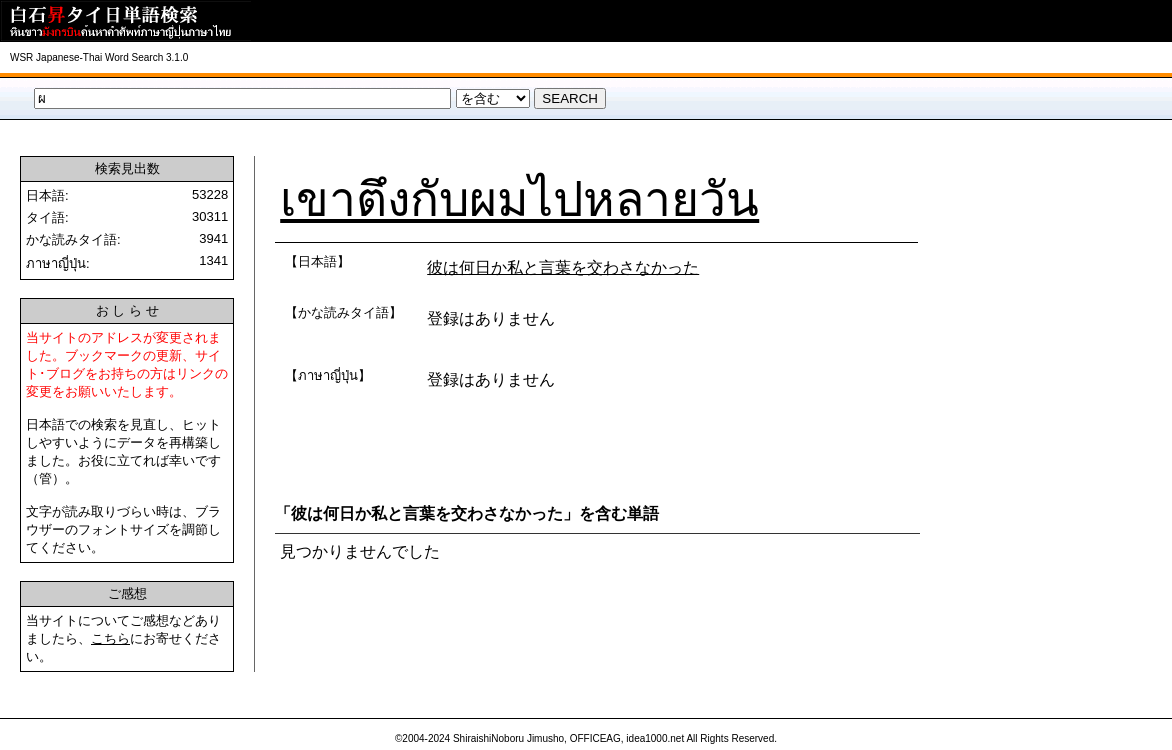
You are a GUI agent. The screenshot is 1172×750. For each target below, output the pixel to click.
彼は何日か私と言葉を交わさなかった (563, 267)
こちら (110, 638)
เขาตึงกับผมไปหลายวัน (519, 199)
